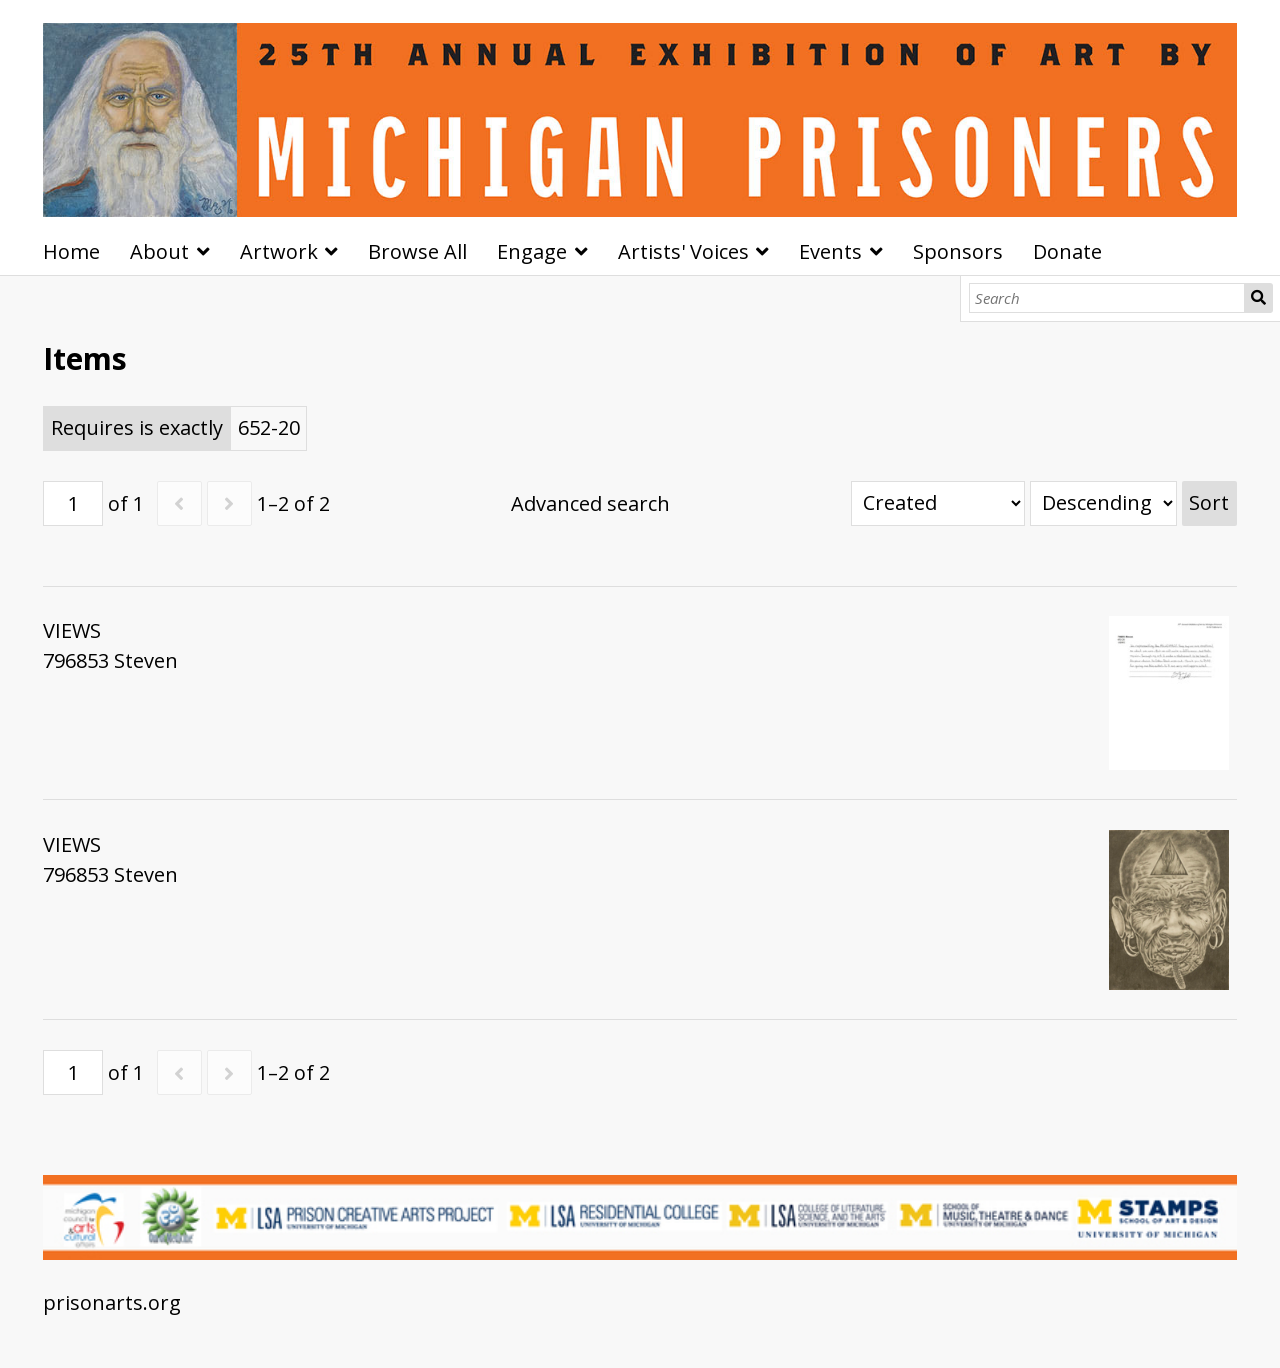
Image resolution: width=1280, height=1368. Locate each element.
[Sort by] (938, 503)
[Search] (1107, 298)
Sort (1209, 502)
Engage (532, 251)
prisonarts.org (112, 1302)
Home (71, 251)
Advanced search (590, 503)
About (159, 251)
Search (1258, 298)
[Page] (73, 503)
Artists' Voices (683, 251)
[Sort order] (1103, 503)
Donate (1067, 251)
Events (830, 251)
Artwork (279, 251)
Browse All (417, 251)
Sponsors (958, 251)
